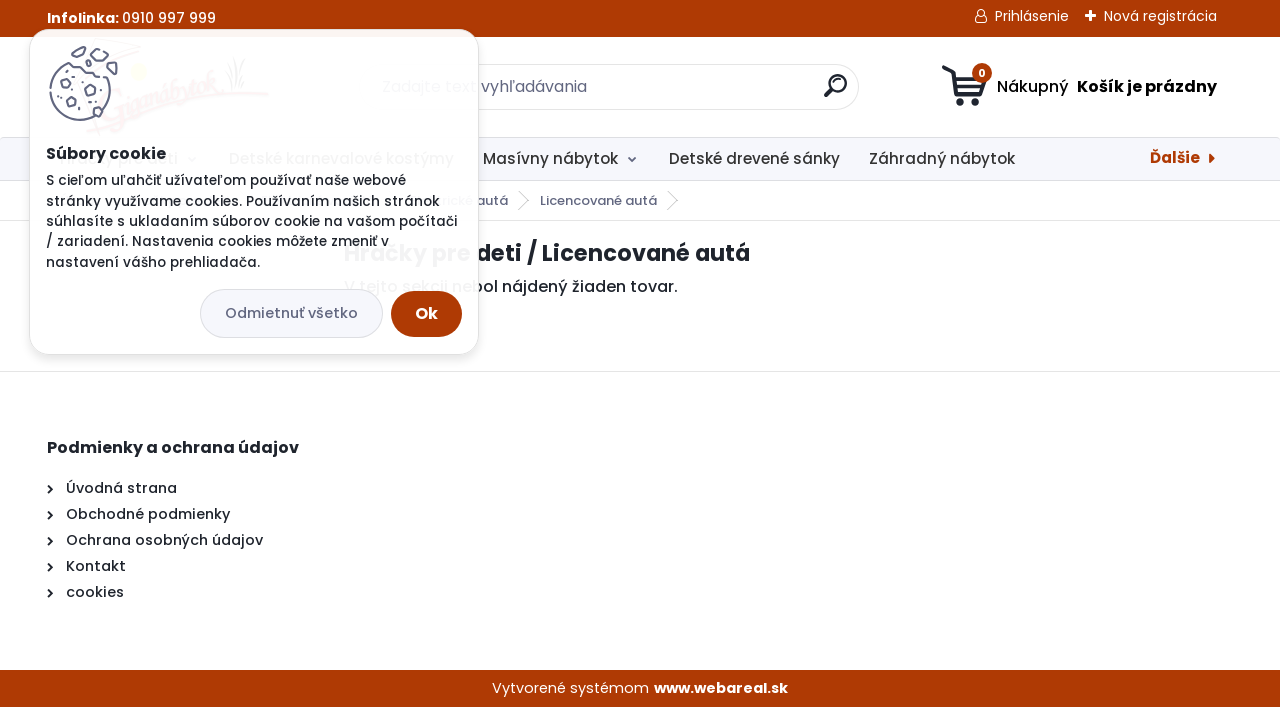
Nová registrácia (1160, 16)
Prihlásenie (1032, 16)
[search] (835, 93)
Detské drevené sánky (754, 158)
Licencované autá (598, 200)
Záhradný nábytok (942, 158)
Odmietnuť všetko (291, 313)
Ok (426, 313)
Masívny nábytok (550, 158)
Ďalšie (1175, 157)
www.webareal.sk (721, 688)
